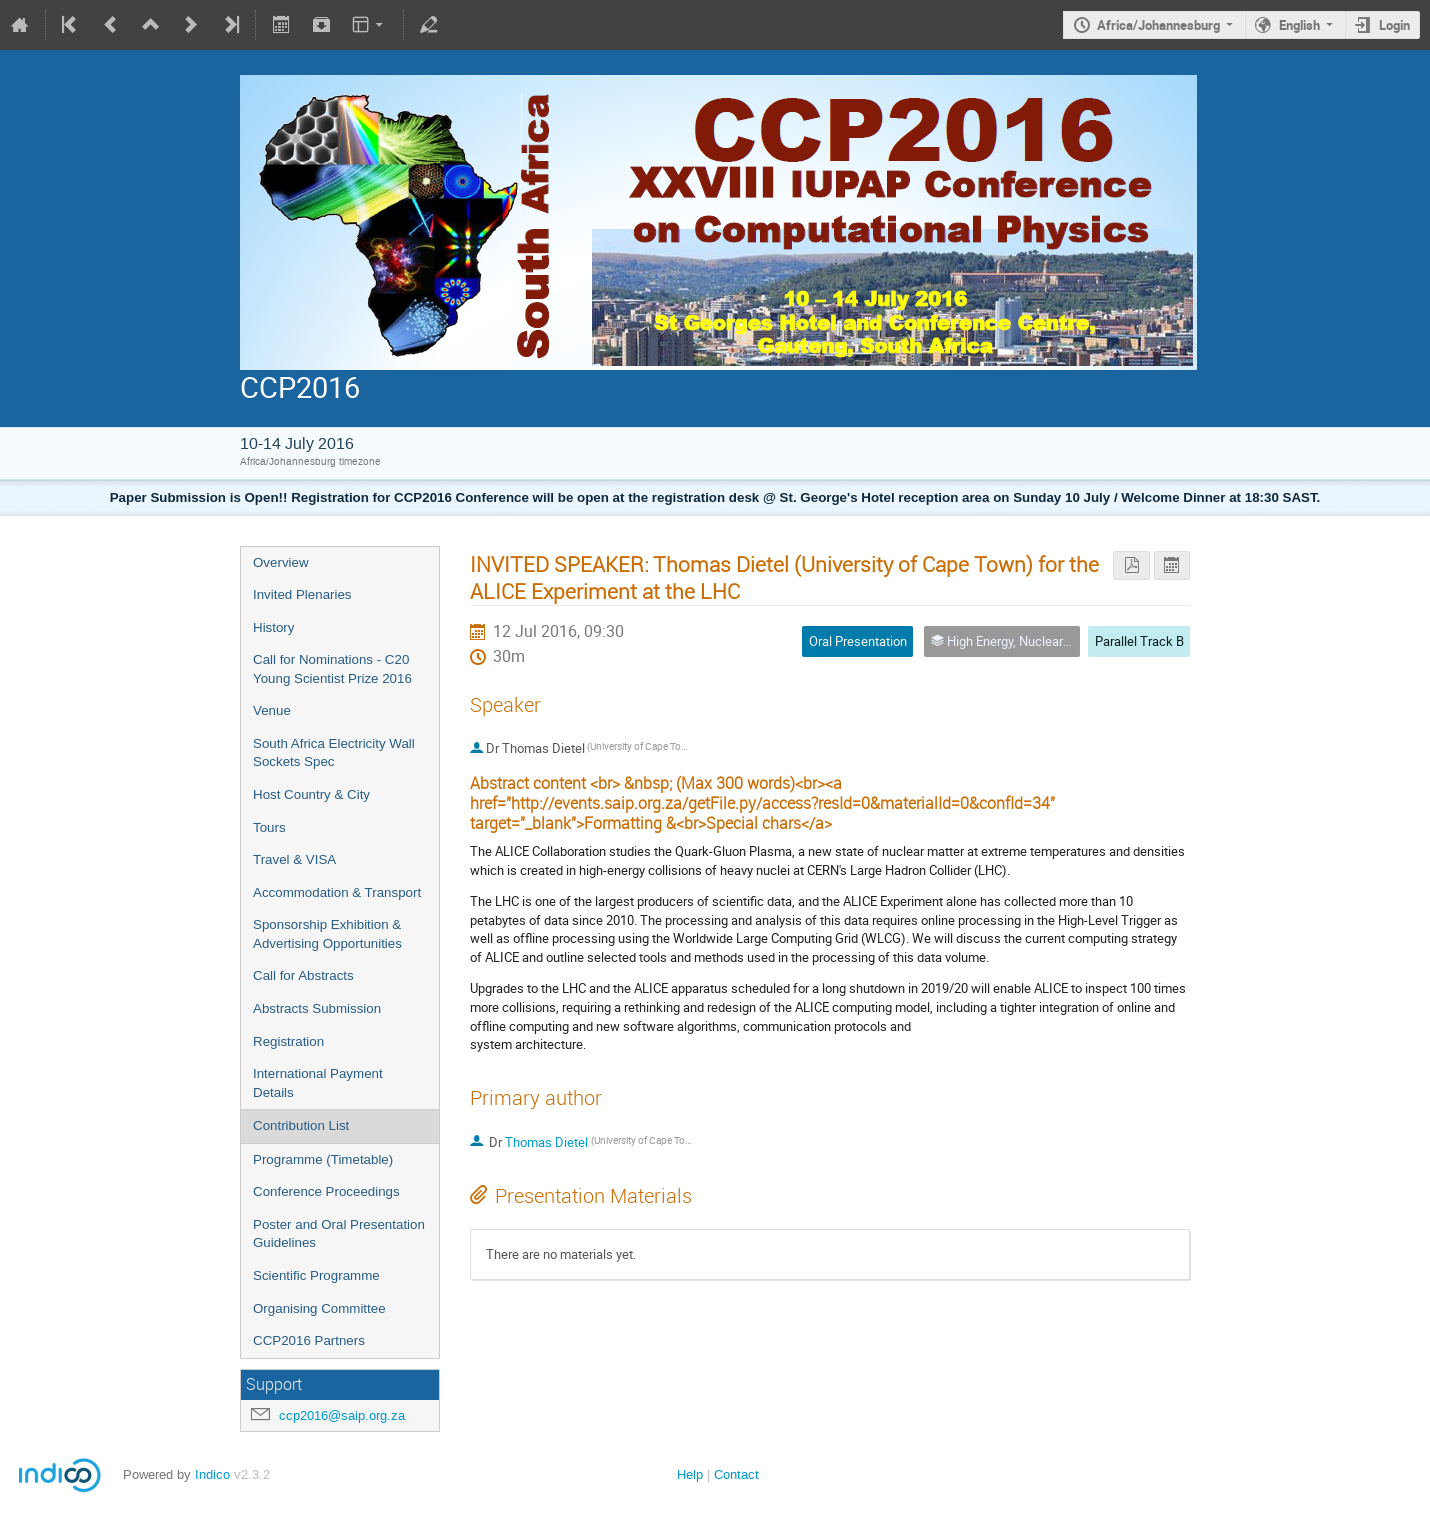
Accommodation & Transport (337, 892)
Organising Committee (319, 1308)
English (1299, 25)
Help (690, 1474)
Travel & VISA (294, 859)
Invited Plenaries (302, 594)
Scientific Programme (316, 1275)
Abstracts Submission (317, 1008)
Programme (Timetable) (323, 1159)
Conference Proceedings (326, 1191)
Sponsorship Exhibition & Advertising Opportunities (327, 934)
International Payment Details (318, 1083)
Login (1394, 25)
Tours (269, 827)
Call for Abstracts (303, 975)
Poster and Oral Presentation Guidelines (339, 1234)
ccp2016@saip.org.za (342, 1415)
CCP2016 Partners (309, 1340)
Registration (288, 1041)
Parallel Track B (1139, 641)
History (273, 627)
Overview (281, 562)
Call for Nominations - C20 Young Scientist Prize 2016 (332, 669)
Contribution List (301, 1125)
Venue (272, 710)
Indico (212, 1474)
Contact (736, 1474)
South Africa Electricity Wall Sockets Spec (334, 753)
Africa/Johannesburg (1158, 25)
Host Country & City (311, 794)
